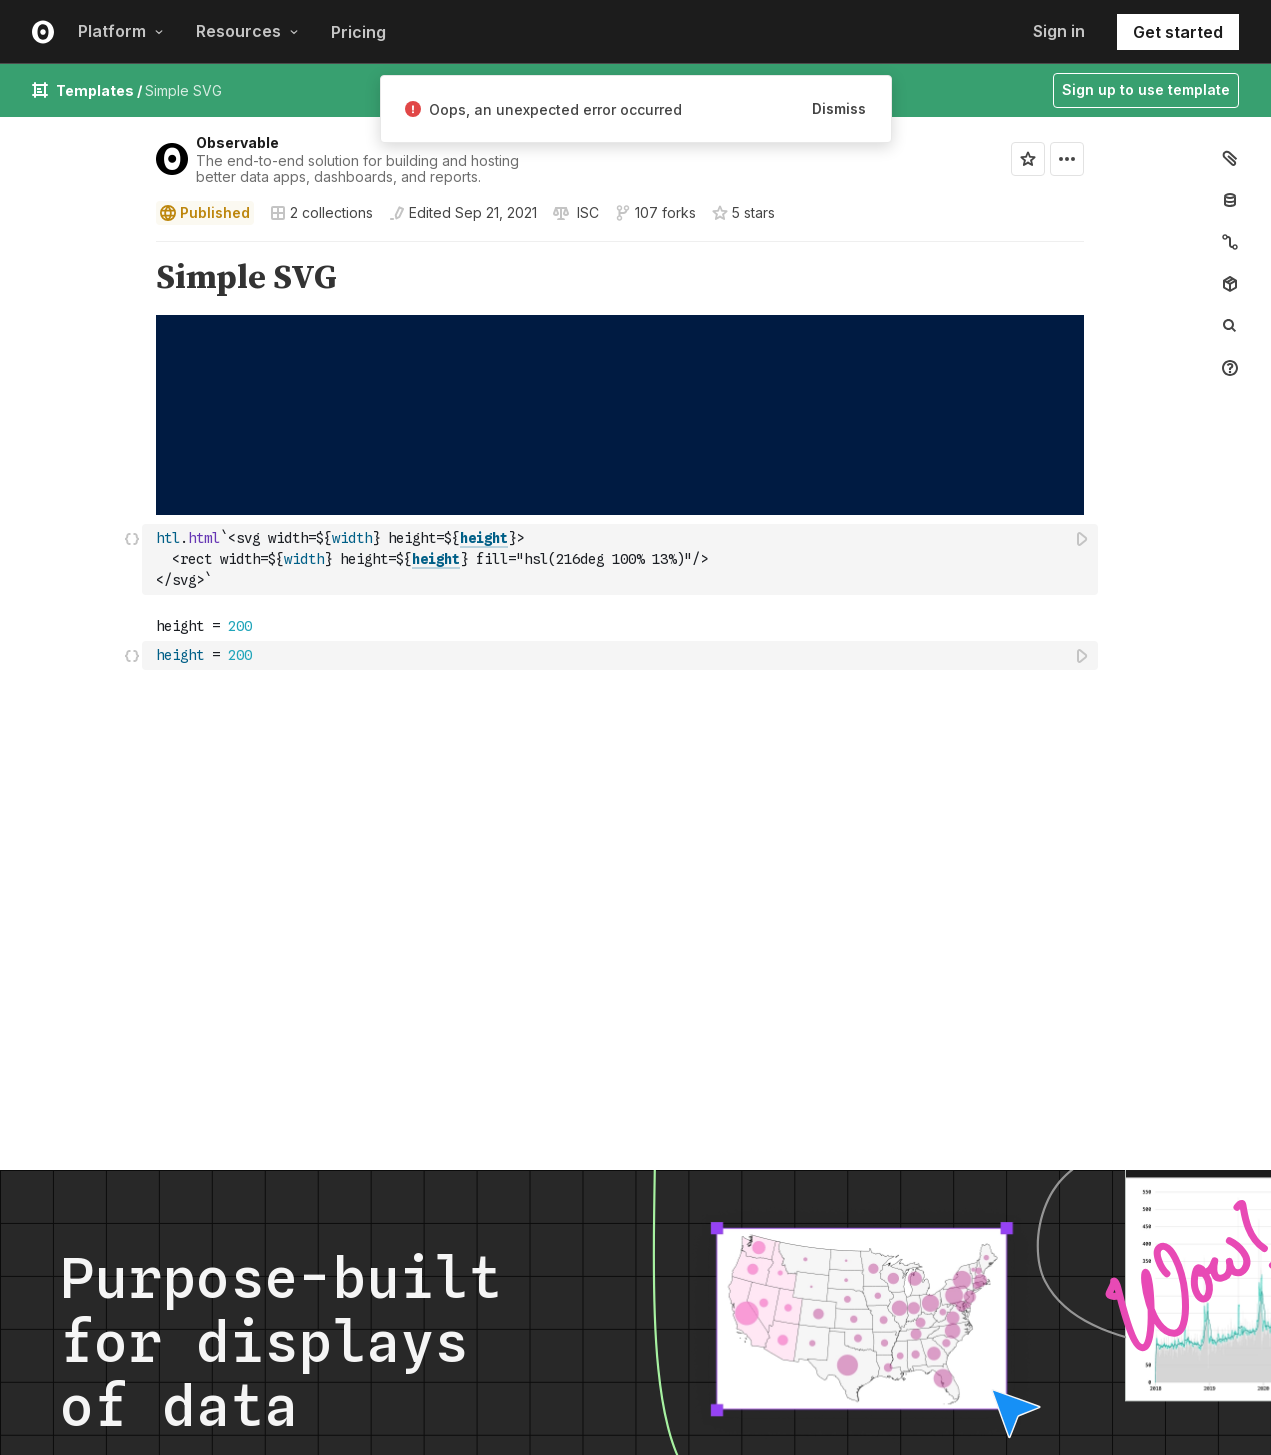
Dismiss (839, 108)
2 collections (321, 213)
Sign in (1059, 31)
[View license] (586, 213)
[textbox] (622, 559)
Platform (121, 31)
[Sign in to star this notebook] (1028, 159)
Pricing (358, 32)
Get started (1178, 32)
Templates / (100, 90)
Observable (237, 142)
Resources (247, 31)
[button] (132, 250)
